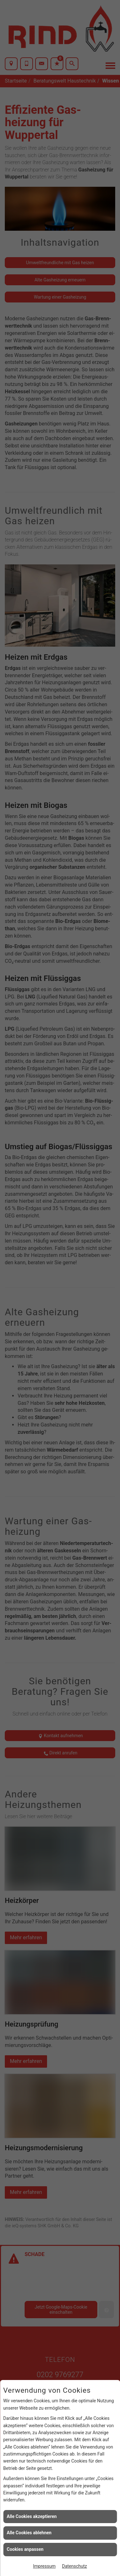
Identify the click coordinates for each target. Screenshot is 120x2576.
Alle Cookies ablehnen (29, 2532)
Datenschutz (74, 2566)
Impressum (44, 2566)
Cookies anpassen (25, 2549)
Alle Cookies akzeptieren (32, 2516)
